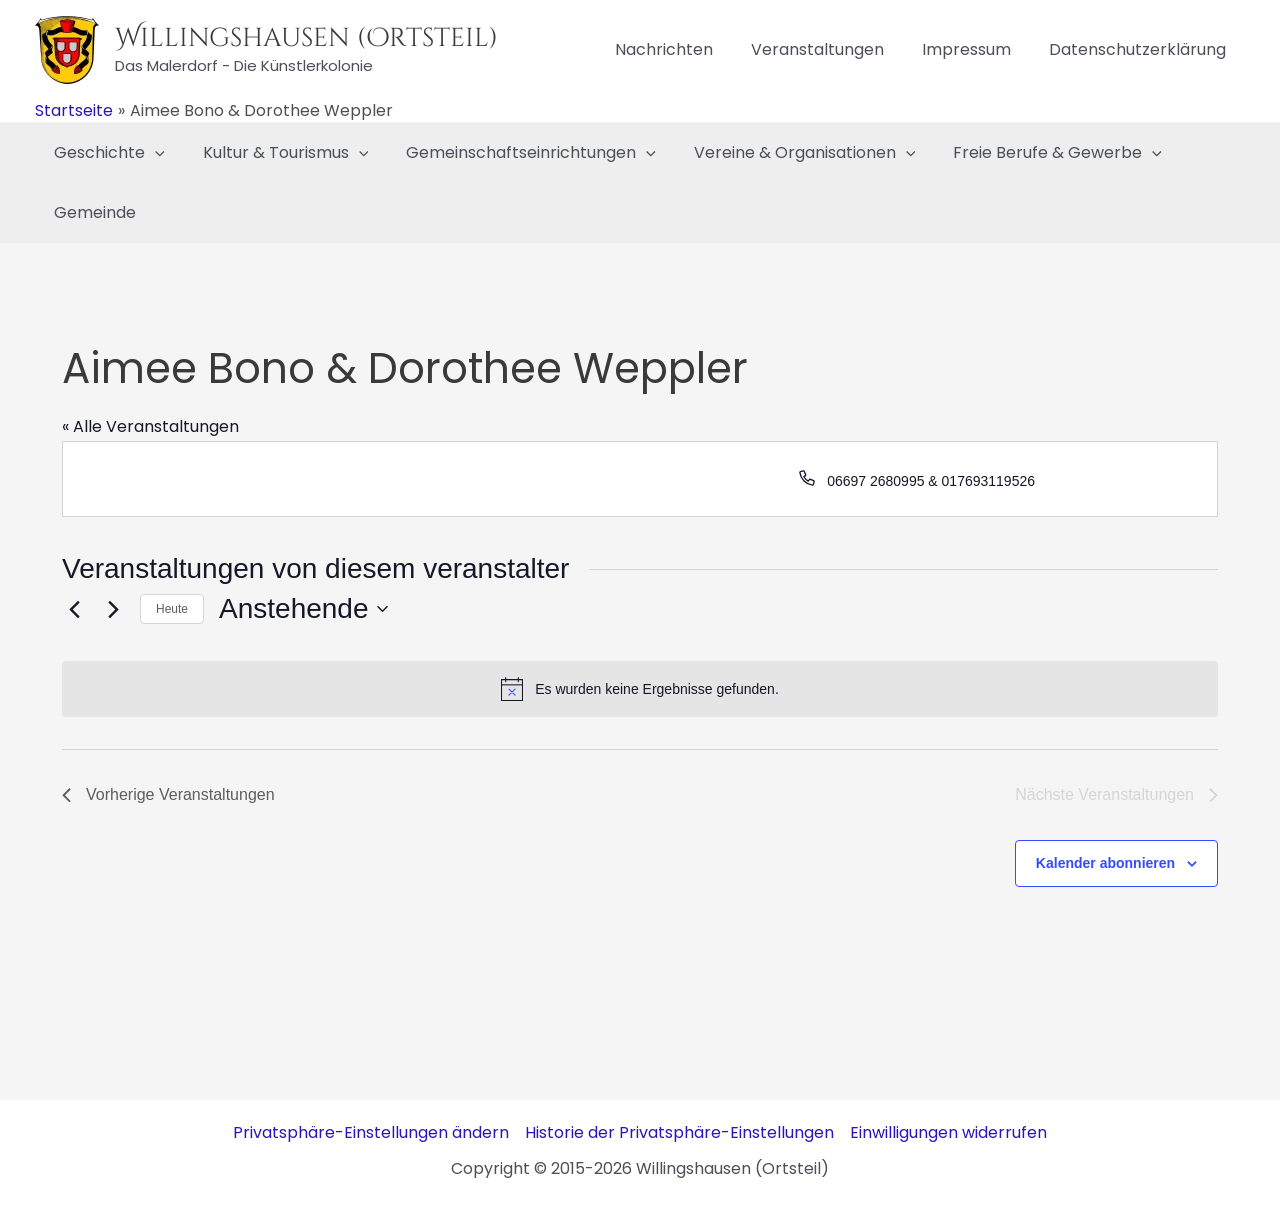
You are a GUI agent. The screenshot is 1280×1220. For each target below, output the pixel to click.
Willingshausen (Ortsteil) (306, 38)
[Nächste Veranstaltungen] (113, 609)
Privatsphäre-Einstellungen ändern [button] (371, 1132)
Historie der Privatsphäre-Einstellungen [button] (679, 1132)
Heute (172, 609)
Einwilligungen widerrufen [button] (948, 1132)
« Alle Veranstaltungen (150, 426)
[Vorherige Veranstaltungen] (74, 609)
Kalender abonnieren (1105, 863)
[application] (152, 153)
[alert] (640, 689)
